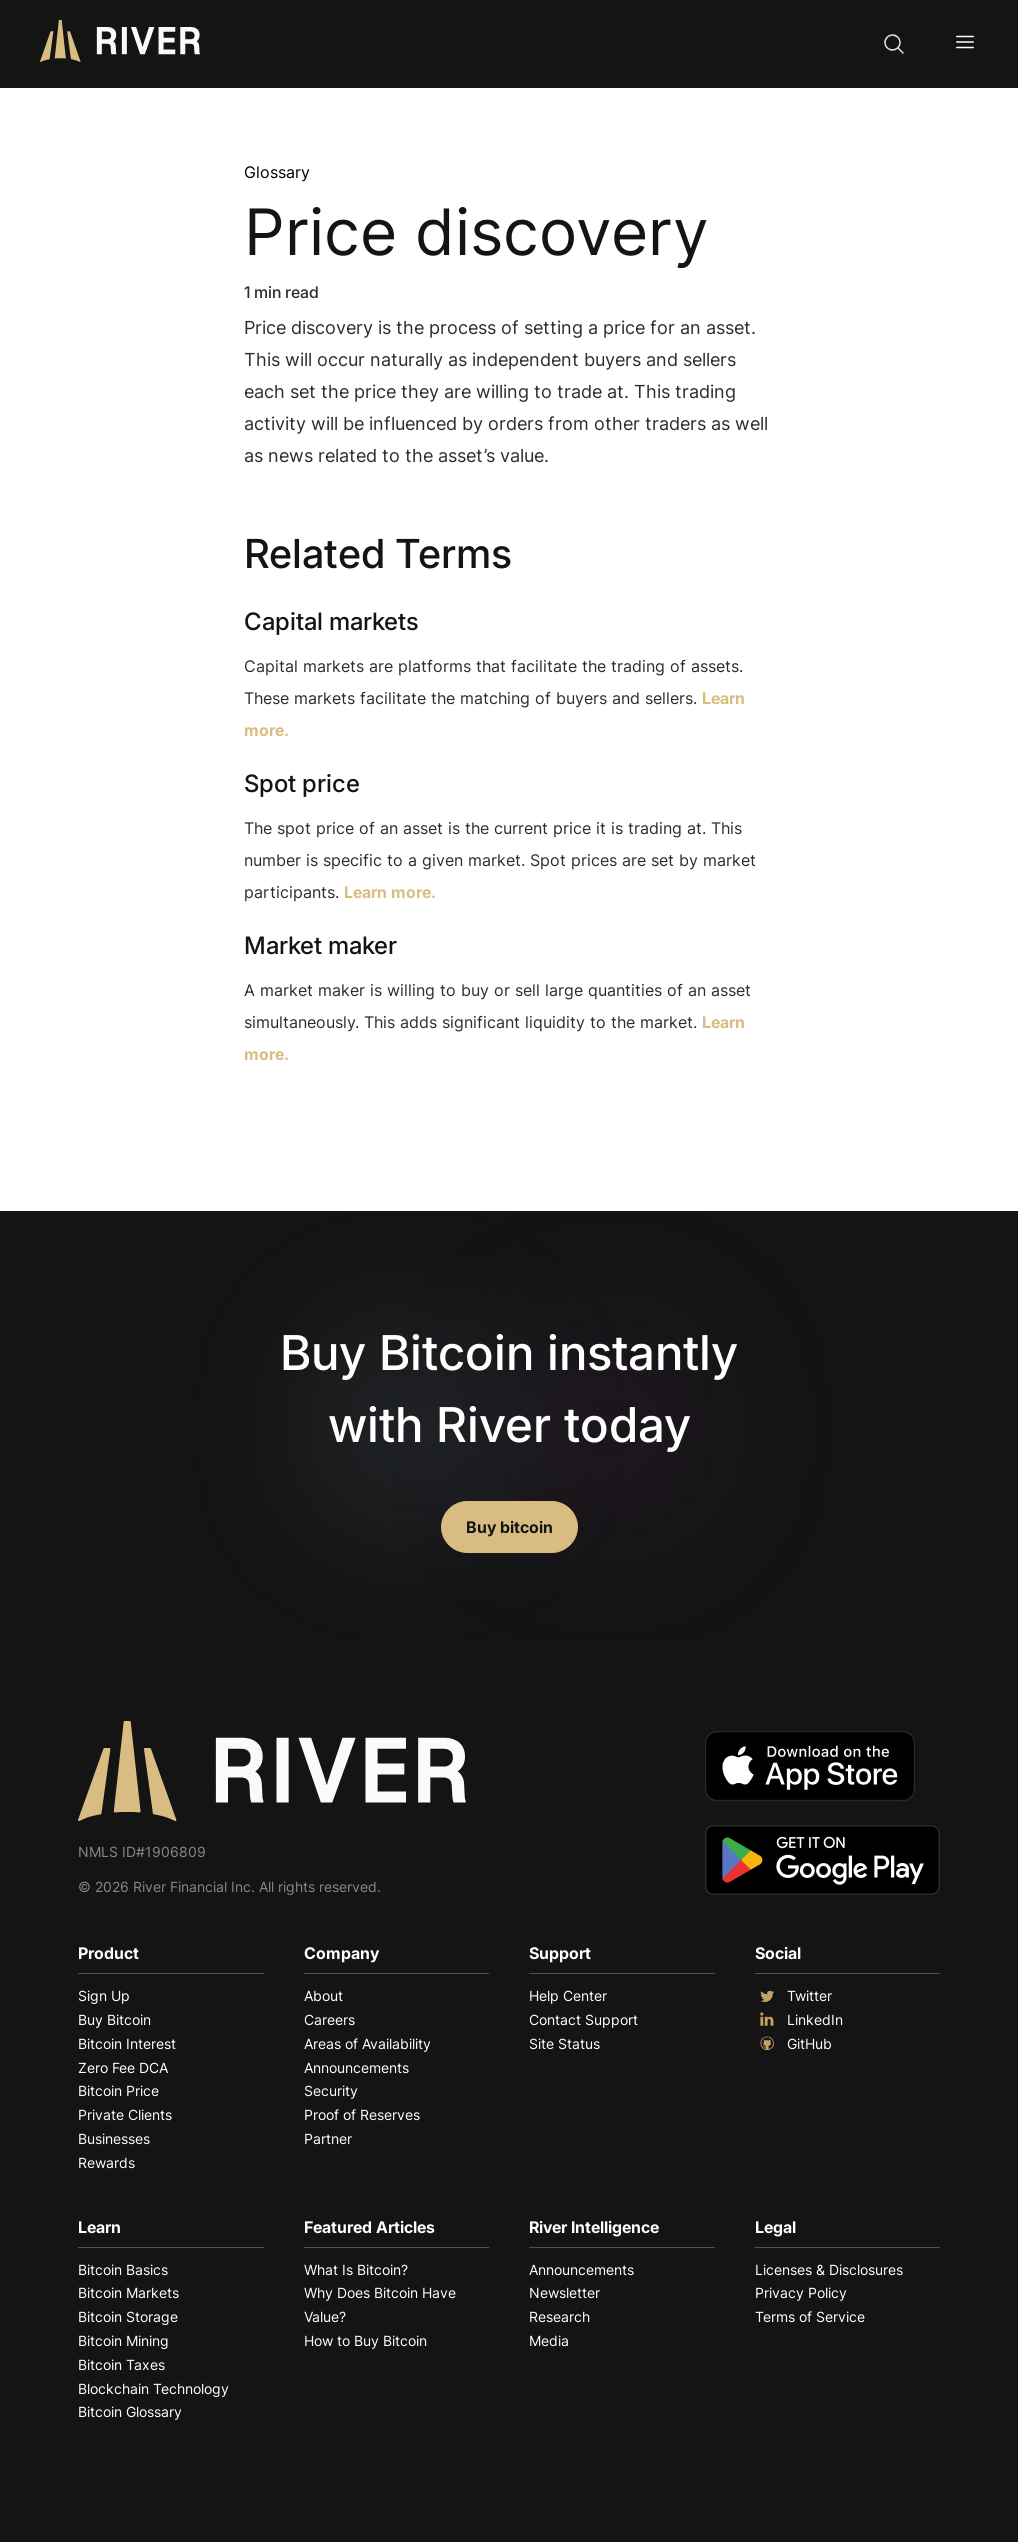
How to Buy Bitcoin (365, 2340)
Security (331, 2090)
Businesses (114, 2138)
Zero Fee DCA (123, 2067)
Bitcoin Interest (127, 2043)
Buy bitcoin (509, 1527)
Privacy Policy (801, 2292)
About (323, 1995)
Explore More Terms (355, 1115)
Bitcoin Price (118, 2090)
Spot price (302, 783)
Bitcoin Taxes (121, 2364)
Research (559, 2316)
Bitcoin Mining (123, 2340)
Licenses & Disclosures (829, 2269)
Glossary (277, 172)
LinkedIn (799, 2020)
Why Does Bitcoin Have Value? (380, 2304)
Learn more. (390, 892)
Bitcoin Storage (128, 2316)
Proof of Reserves (362, 2114)
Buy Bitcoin (114, 2019)
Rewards (106, 2162)
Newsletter (564, 2292)
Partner (328, 2138)
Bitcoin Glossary (130, 2411)
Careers (329, 2019)
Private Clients (125, 2114)
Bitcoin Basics (123, 2269)
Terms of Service (810, 2316)
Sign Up (104, 1995)
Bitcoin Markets (128, 2292)
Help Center (568, 1995)
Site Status (564, 2043)
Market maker (320, 945)
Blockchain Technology (153, 2388)
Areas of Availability (367, 2043)
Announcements (356, 2067)
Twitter (793, 1996)
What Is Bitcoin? (356, 2269)
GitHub (793, 2044)
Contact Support (583, 2019)
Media (549, 2340)
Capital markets (331, 621)
